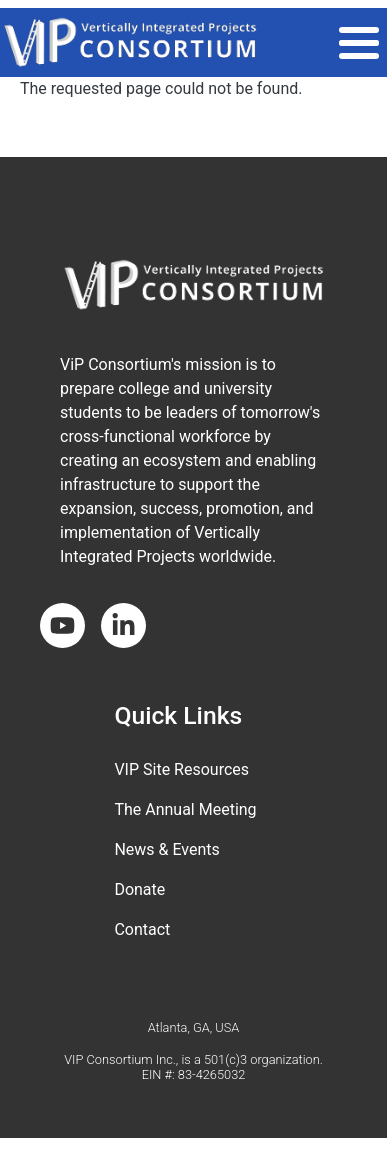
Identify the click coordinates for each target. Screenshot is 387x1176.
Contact (142, 929)
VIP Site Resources (181, 769)
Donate (139, 889)
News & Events (166, 849)
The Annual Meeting (185, 809)
